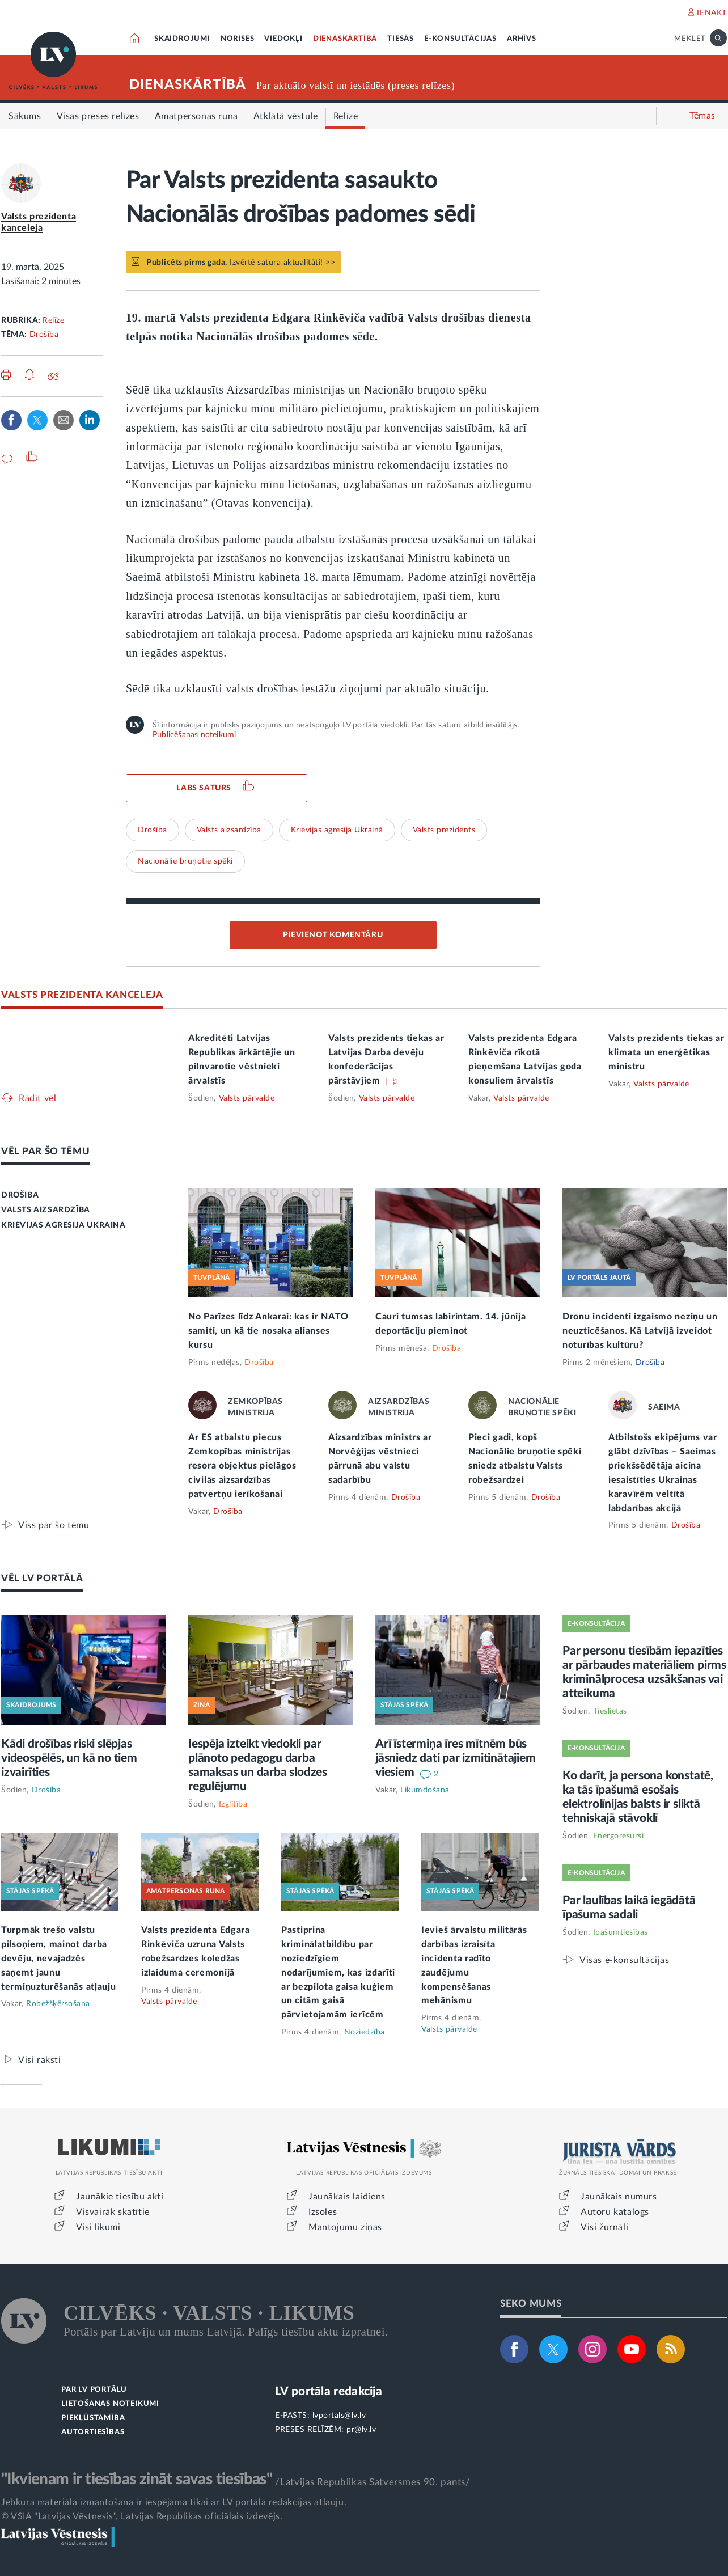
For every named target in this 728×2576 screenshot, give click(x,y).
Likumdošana (425, 1790)
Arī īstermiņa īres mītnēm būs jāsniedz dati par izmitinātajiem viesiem (455, 1758)
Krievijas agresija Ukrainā (337, 830)
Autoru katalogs (615, 2212)
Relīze (53, 320)
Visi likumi (98, 2227)
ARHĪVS (521, 39)
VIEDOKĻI (283, 39)
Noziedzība (364, 2032)
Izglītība (233, 1804)
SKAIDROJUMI (182, 39)
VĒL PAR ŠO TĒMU (45, 1151)
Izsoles (322, 2212)
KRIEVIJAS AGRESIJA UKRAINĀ (63, 1225)
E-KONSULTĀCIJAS (460, 39)
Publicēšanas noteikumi (194, 735)
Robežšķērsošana (58, 2004)
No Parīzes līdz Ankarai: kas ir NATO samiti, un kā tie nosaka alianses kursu (268, 1331)
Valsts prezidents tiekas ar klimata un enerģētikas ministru (666, 1052)
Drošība (44, 335)
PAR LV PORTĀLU (94, 2389)
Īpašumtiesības (620, 1932)
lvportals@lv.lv (339, 2416)
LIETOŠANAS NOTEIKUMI (110, 2404)
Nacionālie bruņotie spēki (185, 861)
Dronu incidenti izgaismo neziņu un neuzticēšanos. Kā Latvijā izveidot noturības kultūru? (640, 1331)
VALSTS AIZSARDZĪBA (45, 1210)
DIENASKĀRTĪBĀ (345, 39)
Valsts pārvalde (247, 1098)
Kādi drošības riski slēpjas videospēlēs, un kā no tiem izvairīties (69, 1758)
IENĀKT (712, 13)
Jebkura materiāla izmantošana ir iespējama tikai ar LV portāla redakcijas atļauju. (173, 2502)
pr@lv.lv (361, 2430)
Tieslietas (610, 1711)
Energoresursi (618, 1836)
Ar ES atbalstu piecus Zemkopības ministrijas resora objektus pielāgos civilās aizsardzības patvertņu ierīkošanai (242, 1466)
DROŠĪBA (20, 1195)
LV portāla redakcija (328, 2391)
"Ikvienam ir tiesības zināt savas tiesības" (136, 2479)
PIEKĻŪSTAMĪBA (93, 2418)
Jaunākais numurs (619, 2196)
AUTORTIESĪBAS (92, 2432)
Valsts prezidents (444, 830)
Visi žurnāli (604, 2227)
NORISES (238, 39)
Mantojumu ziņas (345, 2227)
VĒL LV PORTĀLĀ (42, 1578)
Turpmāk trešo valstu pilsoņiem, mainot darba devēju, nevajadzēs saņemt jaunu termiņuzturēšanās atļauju (58, 1958)
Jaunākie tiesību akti (120, 2196)
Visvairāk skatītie (113, 2212)
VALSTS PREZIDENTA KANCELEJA (82, 995)
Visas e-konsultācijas (624, 1960)
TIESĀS (400, 39)
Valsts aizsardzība (229, 830)
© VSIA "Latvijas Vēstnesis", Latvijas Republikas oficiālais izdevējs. (141, 2516)
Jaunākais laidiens (347, 2196)
